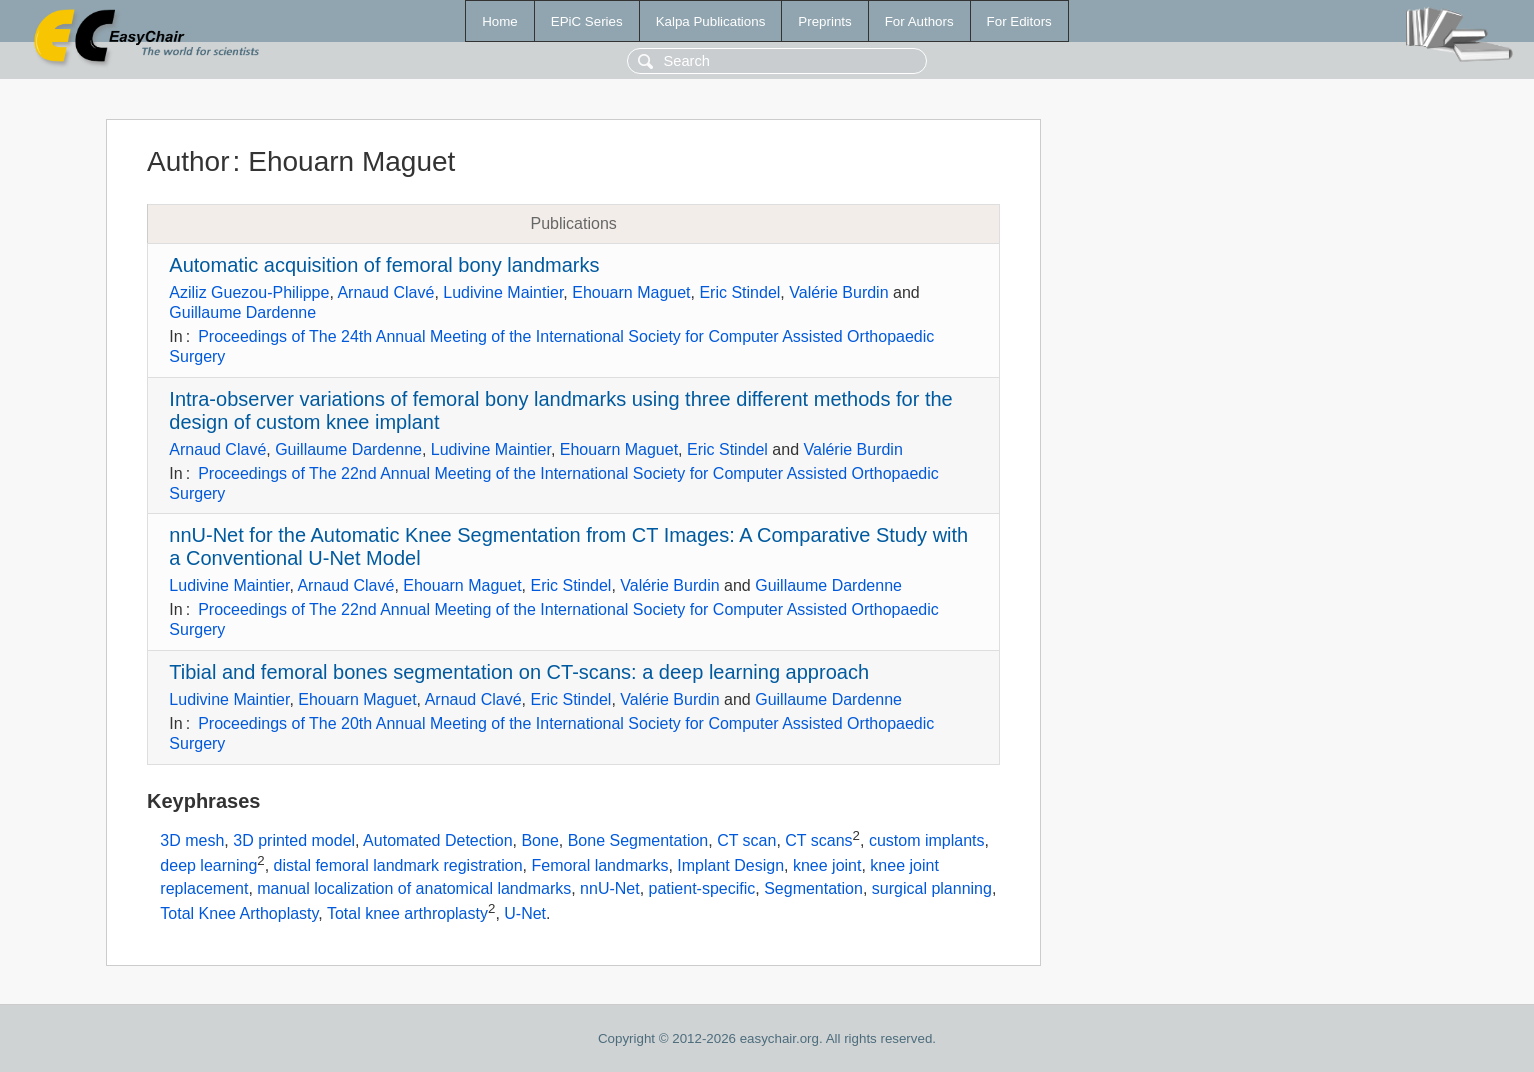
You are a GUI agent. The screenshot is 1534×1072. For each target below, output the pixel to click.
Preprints (824, 21)
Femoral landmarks (600, 866)
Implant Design (730, 866)
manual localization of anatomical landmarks (414, 888)
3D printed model (294, 840)
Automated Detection (437, 840)
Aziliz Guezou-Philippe (249, 292)
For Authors (919, 21)
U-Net (525, 914)
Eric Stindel (739, 292)
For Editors (1019, 21)
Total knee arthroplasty (407, 914)
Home (500, 21)
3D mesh (192, 840)
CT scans (818, 840)
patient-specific (702, 888)
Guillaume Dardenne (242, 312)
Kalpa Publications (711, 21)
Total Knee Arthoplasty (239, 914)
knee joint (827, 866)
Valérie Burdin (838, 292)
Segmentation (813, 888)
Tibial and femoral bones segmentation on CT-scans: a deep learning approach (519, 672)
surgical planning (932, 888)
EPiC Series (587, 21)
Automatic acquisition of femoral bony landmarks (384, 265)
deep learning (208, 866)
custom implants (927, 840)
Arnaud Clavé (385, 292)
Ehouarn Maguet (631, 292)
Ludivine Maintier (503, 292)
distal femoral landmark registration (398, 866)
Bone (539, 840)
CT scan (746, 840)
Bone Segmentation (638, 840)
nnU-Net (610, 888)
